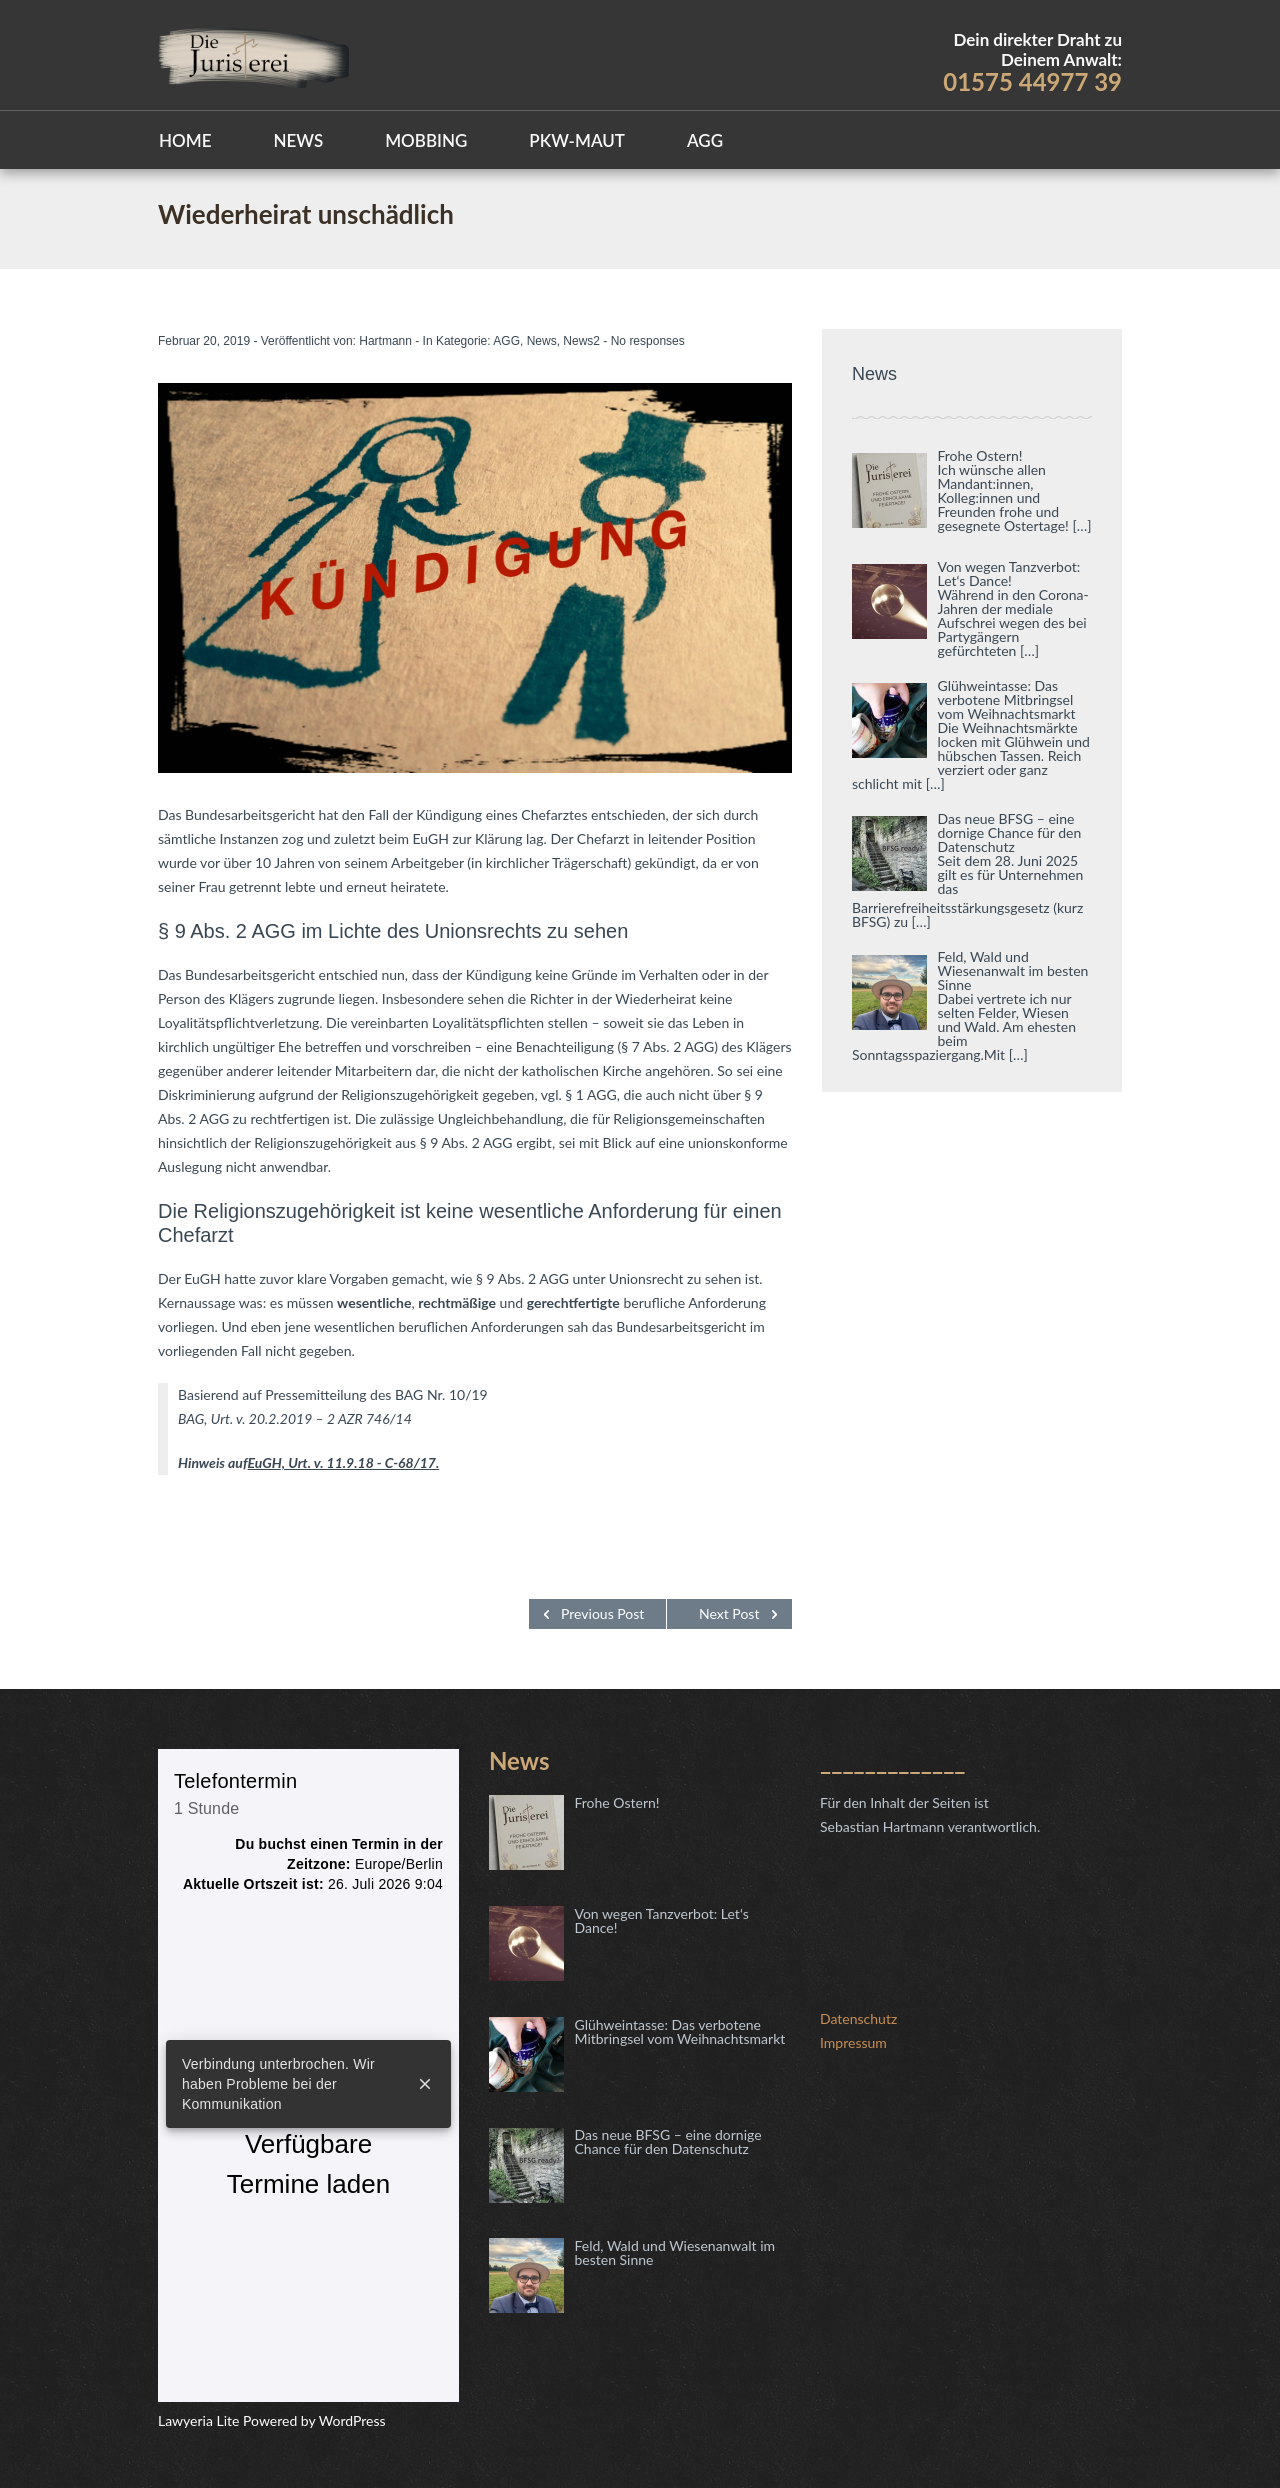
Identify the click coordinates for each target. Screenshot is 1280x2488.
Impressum (853, 2042)
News (298, 140)
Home (185, 140)
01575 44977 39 (1032, 81)
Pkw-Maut (577, 140)
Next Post (729, 1613)
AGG (705, 140)
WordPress (350, 2420)
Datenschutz (858, 2018)
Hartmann (385, 341)
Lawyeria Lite (200, 2420)
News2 (581, 341)
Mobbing (426, 140)
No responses (648, 341)
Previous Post (602, 1613)
